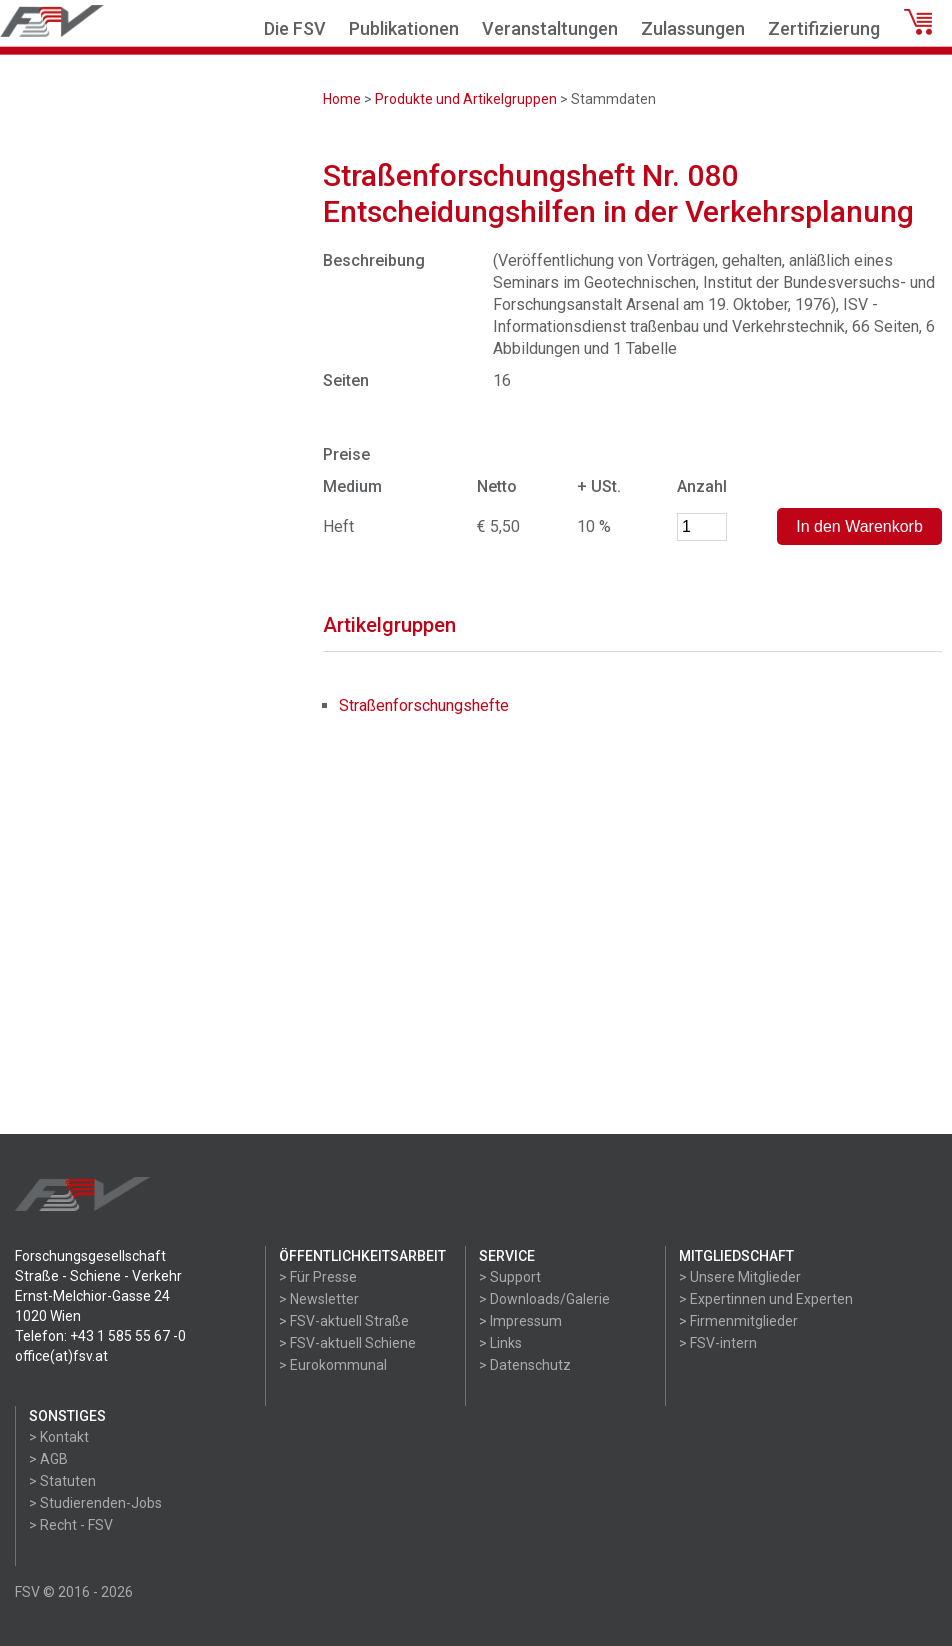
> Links (500, 1343)
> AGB (48, 1459)
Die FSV (295, 28)
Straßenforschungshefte (424, 705)
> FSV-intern (718, 1343)
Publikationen (404, 28)
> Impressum (520, 1321)
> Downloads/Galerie (544, 1299)
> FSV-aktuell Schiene (347, 1343)
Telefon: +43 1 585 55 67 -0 (100, 1336)
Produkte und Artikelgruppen (466, 99)
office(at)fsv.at (61, 1356)
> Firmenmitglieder (738, 1321)
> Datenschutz (525, 1365)
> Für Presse (318, 1277)
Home (342, 99)
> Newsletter (319, 1299)
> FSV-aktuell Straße (344, 1321)
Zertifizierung (824, 28)
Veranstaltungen (550, 28)
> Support (510, 1277)
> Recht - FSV (71, 1525)
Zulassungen (693, 28)
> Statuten (62, 1481)
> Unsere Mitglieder (740, 1277)
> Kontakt (59, 1437)
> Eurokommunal (333, 1365)
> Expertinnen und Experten (766, 1299)
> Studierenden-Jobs (95, 1503)
